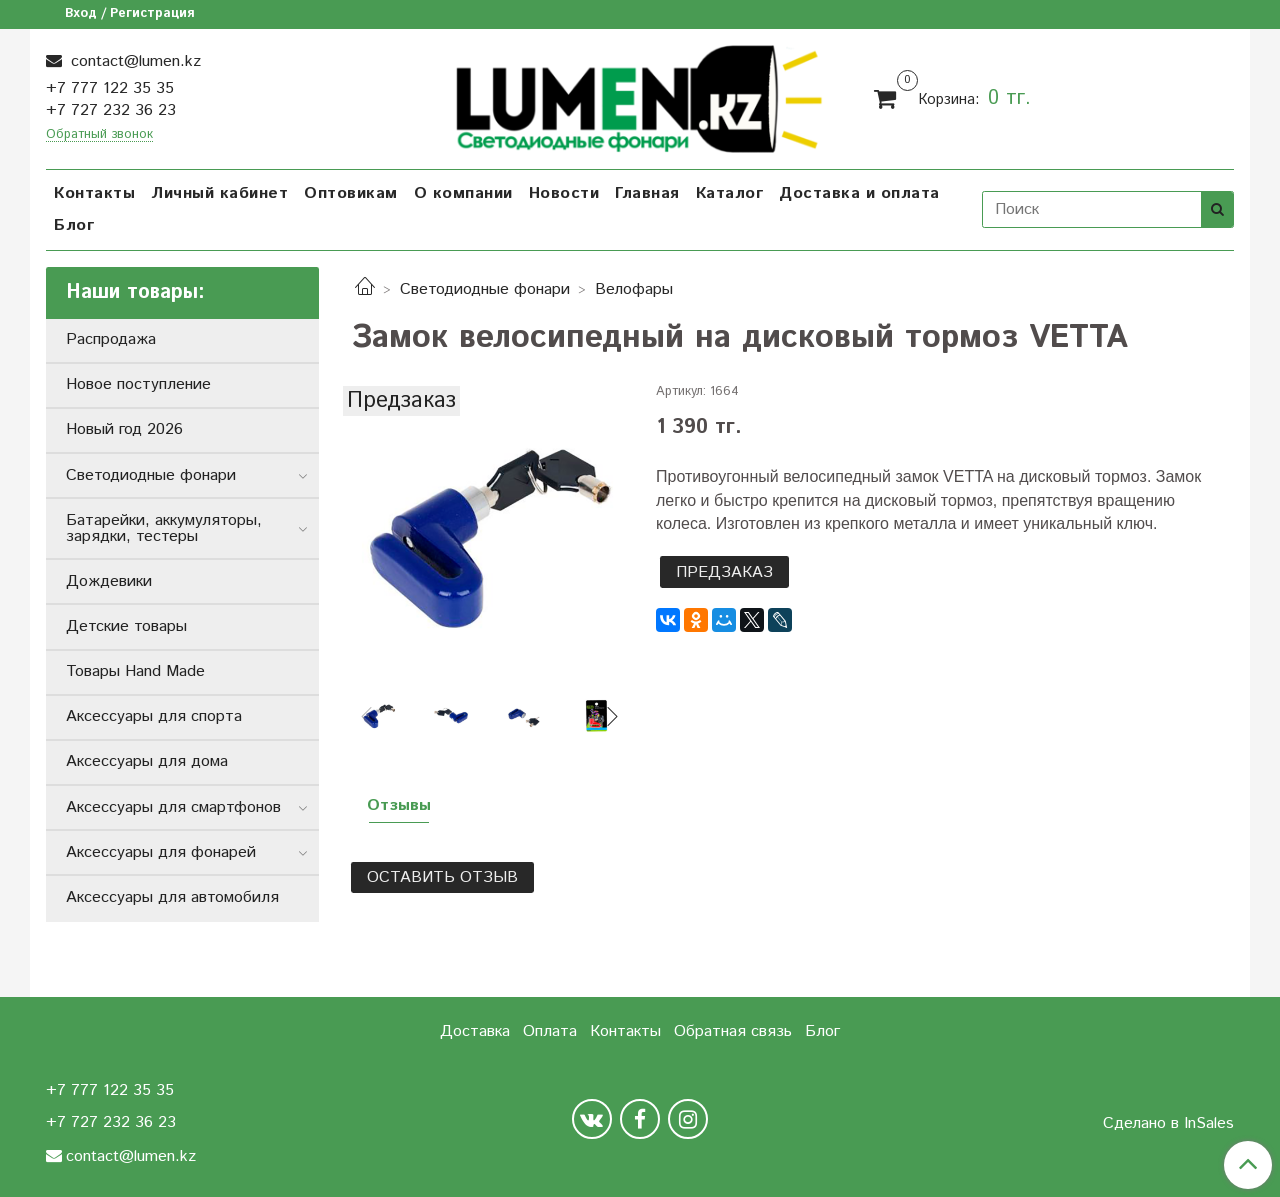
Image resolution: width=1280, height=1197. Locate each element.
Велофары (634, 289)
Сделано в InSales (1168, 1124)
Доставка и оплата (859, 193)
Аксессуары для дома (147, 761)
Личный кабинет (219, 193)
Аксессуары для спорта (154, 716)
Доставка (475, 1031)
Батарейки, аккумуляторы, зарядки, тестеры (164, 528)
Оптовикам (351, 193)
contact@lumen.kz (133, 61)
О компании (463, 193)
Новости (564, 193)
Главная (647, 193)
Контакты (94, 193)
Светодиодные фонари (485, 289)
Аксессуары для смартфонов (173, 807)
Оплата (550, 1031)
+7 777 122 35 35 (110, 88)
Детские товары (126, 626)
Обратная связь (733, 1031)
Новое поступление (138, 384)
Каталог (730, 193)
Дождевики (109, 581)
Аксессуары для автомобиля (172, 897)
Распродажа (111, 339)
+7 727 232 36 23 (111, 110)
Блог (74, 225)
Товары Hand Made (135, 671)
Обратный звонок (99, 135)
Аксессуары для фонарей (161, 852)
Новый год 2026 (124, 429)
